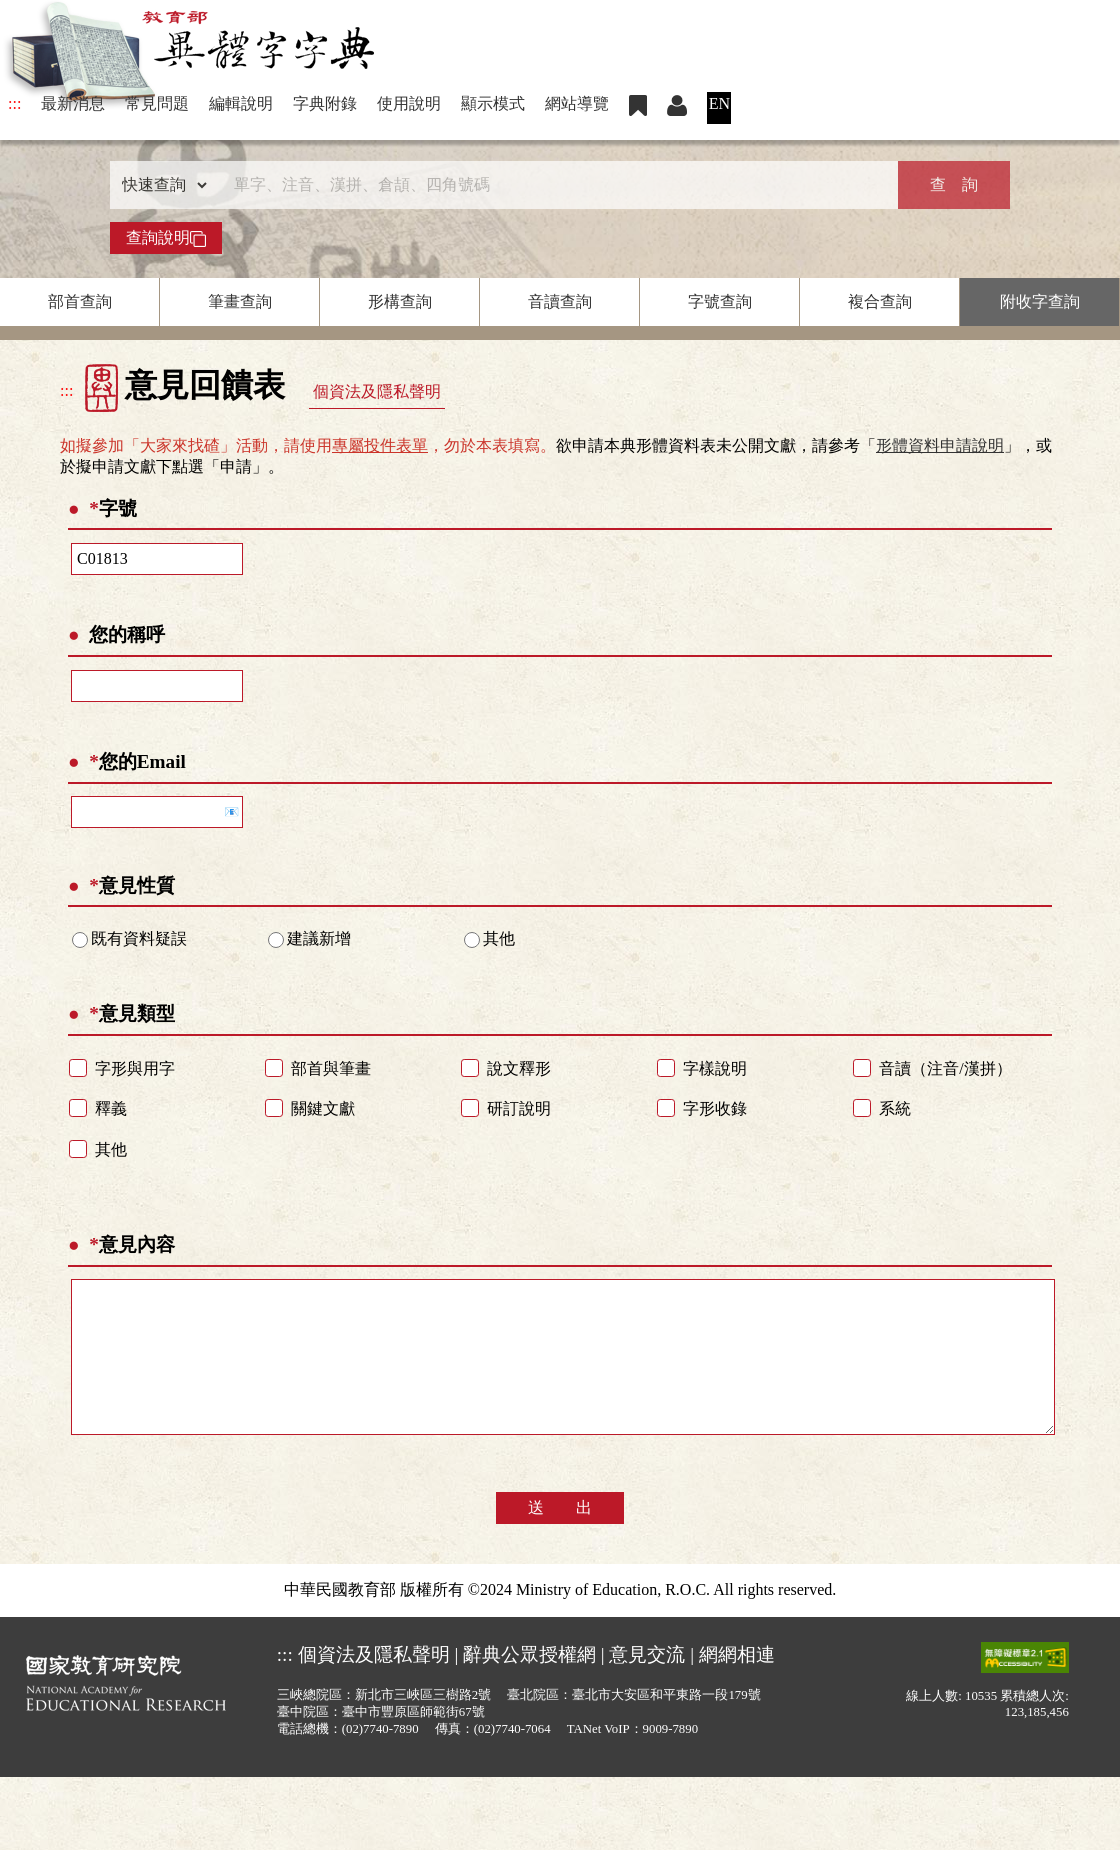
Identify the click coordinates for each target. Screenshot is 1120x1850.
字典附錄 (325, 103)
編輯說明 (241, 103)
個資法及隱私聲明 (377, 391)
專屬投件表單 (380, 445)
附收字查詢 (1040, 301)
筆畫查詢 (240, 301)
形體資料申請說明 (940, 445)
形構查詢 (400, 301)
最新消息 (73, 103)
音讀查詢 (560, 301)
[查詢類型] (160, 185)
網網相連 (737, 1684)
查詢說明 (166, 238)
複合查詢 (880, 301)
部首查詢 (80, 301)
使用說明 (409, 103)
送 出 (560, 1537)
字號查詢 (720, 301)
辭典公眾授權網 (529, 1684)
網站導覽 (577, 103)
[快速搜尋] (553, 185)
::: (14, 103)
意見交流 (647, 1684)
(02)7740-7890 (380, 1759)
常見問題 (157, 103)
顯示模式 (493, 103)
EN (719, 103)
